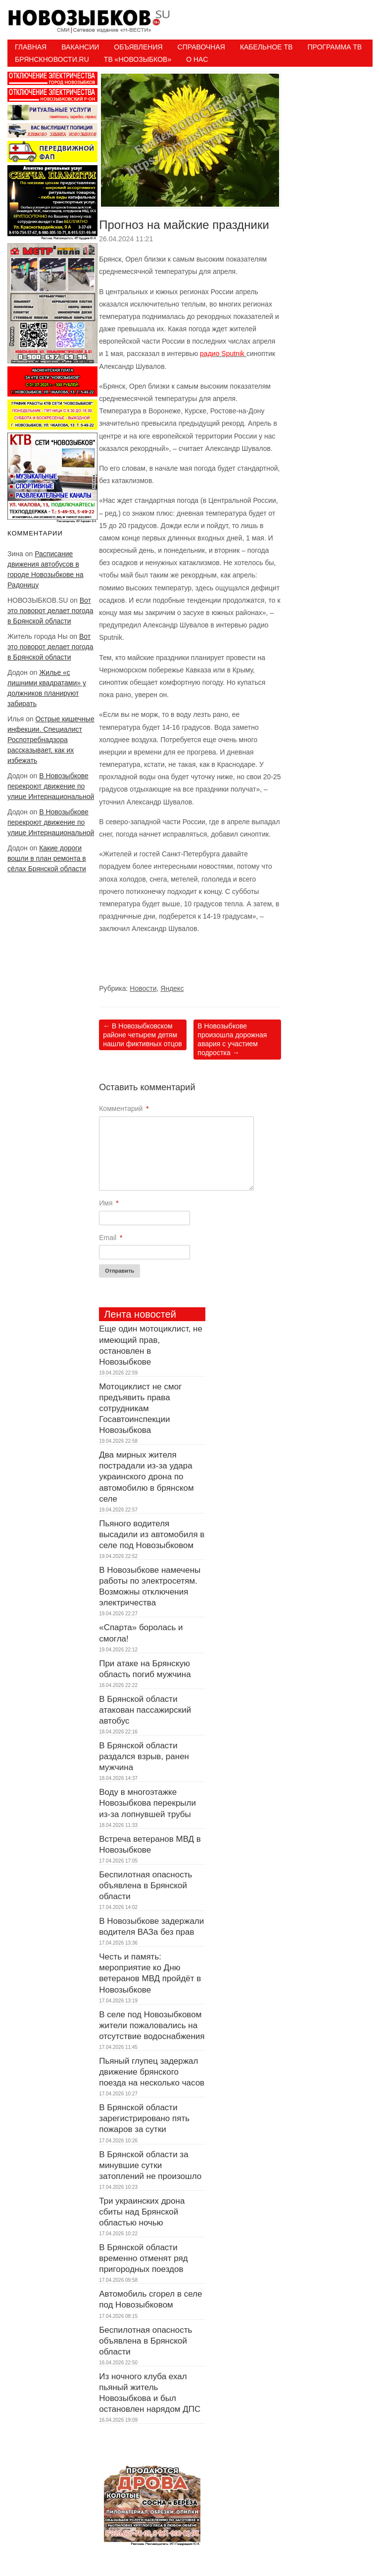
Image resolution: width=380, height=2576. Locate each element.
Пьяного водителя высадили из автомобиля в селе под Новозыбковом (151, 1534)
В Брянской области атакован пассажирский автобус (145, 1710)
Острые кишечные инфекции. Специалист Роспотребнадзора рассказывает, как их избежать (51, 739)
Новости (143, 988)
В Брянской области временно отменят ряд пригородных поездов (143, 2258)
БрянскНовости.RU (52, 59)
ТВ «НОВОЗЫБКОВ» (137, 59)
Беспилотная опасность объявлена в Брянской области (145, 1885)
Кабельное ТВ (266, 47)
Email (110, 1238)
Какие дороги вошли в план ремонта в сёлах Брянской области (46, 858)
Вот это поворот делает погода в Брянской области (50, 610)
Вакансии (80, 47)
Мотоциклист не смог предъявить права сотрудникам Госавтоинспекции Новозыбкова (140, 1408)
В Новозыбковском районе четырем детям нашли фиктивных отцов (142, 1035)
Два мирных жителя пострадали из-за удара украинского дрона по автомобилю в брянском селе (146, 1476)
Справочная (201, 47)
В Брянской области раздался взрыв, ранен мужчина (144, 1756)
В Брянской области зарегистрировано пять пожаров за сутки (144, 2118)
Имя (109, 1203)
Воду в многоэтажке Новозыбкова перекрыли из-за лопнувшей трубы (147, 1803)
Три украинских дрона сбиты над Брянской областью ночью (142, 2211)
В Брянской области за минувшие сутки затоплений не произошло (150, 2165)
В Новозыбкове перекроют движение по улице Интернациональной (50, 786)
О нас (197, 59)
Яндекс (172, 988)
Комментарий (124, 1108)
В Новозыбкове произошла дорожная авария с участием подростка (232, 1039)
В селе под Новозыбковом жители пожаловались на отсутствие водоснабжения (151, 2025)
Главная (31, 47)
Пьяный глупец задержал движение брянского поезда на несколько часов (151, 2071)
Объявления (138, 47)
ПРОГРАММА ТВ (334, 47)
